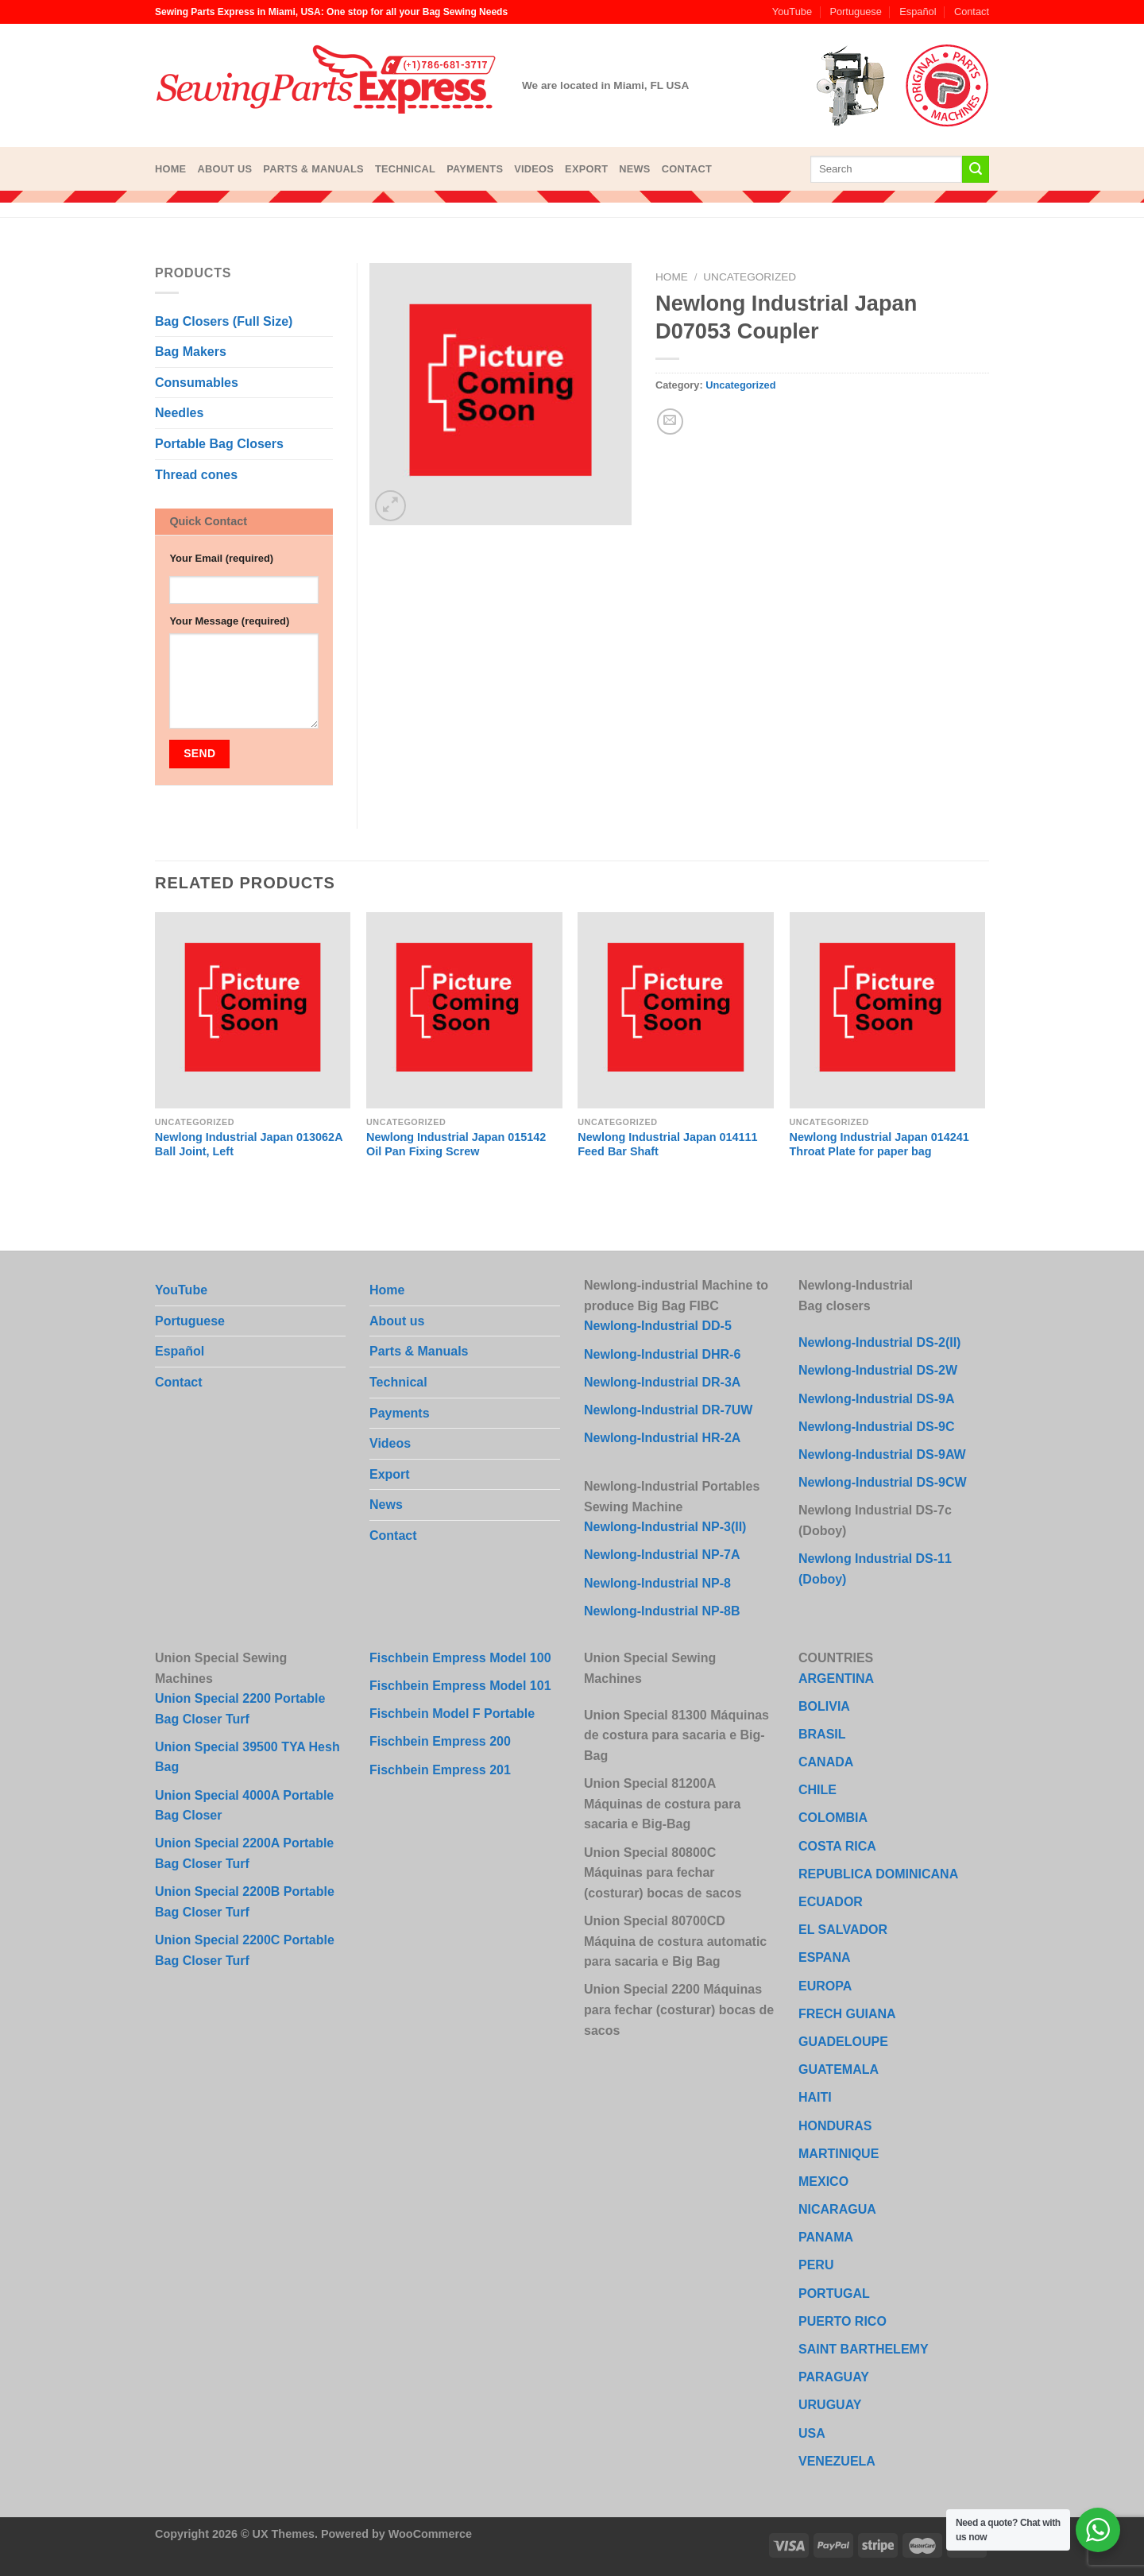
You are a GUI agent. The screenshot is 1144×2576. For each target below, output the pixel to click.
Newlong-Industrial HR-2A (662, 1438)
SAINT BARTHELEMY (863, 2349)
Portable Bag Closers (219, 444)
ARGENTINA (836, 1678)
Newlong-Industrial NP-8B (662, 1611)
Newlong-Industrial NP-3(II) (665, 1527)
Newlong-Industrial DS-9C (876, 1426)
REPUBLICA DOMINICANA (878, 1874)
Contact (971, 11)
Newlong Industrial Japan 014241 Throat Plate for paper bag (879, 1144)
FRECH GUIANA (847, 2014)
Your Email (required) (221, 558)
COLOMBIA (833, 1817)
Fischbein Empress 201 (440, 1770)
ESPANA (824, 1957)
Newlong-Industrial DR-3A (662, 1382)
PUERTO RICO (842, 2321)
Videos (534, 169)
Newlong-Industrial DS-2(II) (879, 1342)
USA (811, 2433)
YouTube (792, 11)
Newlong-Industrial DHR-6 (662, 1354)
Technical (405, 169)
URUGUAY (829, 2405)
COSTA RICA (837, 1846)
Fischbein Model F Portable (452, 1713)
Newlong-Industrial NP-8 (657, 1583)
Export (586, 169)
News (634, 169)
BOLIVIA (824, 1706)
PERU (815, 2265)
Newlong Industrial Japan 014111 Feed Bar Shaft (667, 1144)
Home (170, 169)
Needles (179, 413)
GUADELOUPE (843, 2041)
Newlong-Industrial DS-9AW (882, 1454)
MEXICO (823, 2181)
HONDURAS (835, 2126)
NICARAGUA (837, 2209)
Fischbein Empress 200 (440, 1741)
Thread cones (196, 475)
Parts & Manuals (313, 169)
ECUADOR (830, 1902)
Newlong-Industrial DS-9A (876, 1399)
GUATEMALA (838, 2069)
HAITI (815, 2097)
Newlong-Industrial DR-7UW (668, 1410)
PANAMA (825, 2237)
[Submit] (975, 169)
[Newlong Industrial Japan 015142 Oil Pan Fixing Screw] (464, 1010)
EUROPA (825, 1986)
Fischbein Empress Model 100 (460, 1658)
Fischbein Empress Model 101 (460, 1685)
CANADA (825, 1762)
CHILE (817, 1790)
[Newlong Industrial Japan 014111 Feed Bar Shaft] (676, 1010)
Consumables (196, 382)
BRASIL (822, 1734)
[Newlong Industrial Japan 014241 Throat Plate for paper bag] (888, 1010)
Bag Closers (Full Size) (223, 321)
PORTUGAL (834, 2293)
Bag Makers (190, 351)
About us (224, 169)
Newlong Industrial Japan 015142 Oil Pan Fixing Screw (456, 1144)
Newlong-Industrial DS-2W (877, 1370)
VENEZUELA (836, 2461)
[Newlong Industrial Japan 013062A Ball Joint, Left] (253, 1010)
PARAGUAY (833, 2377)
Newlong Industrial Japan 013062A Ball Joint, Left (248, 1144)
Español (917, 11)
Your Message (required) (229, 621)
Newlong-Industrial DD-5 (658, 1325)
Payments (474, 169)
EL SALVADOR (842, 1929)
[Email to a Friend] (670, 421)
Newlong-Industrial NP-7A (662, 1554)
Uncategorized (749, 277)
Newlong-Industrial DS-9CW (882, 1482)
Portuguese (855, 11)
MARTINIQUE (838, 2153)
